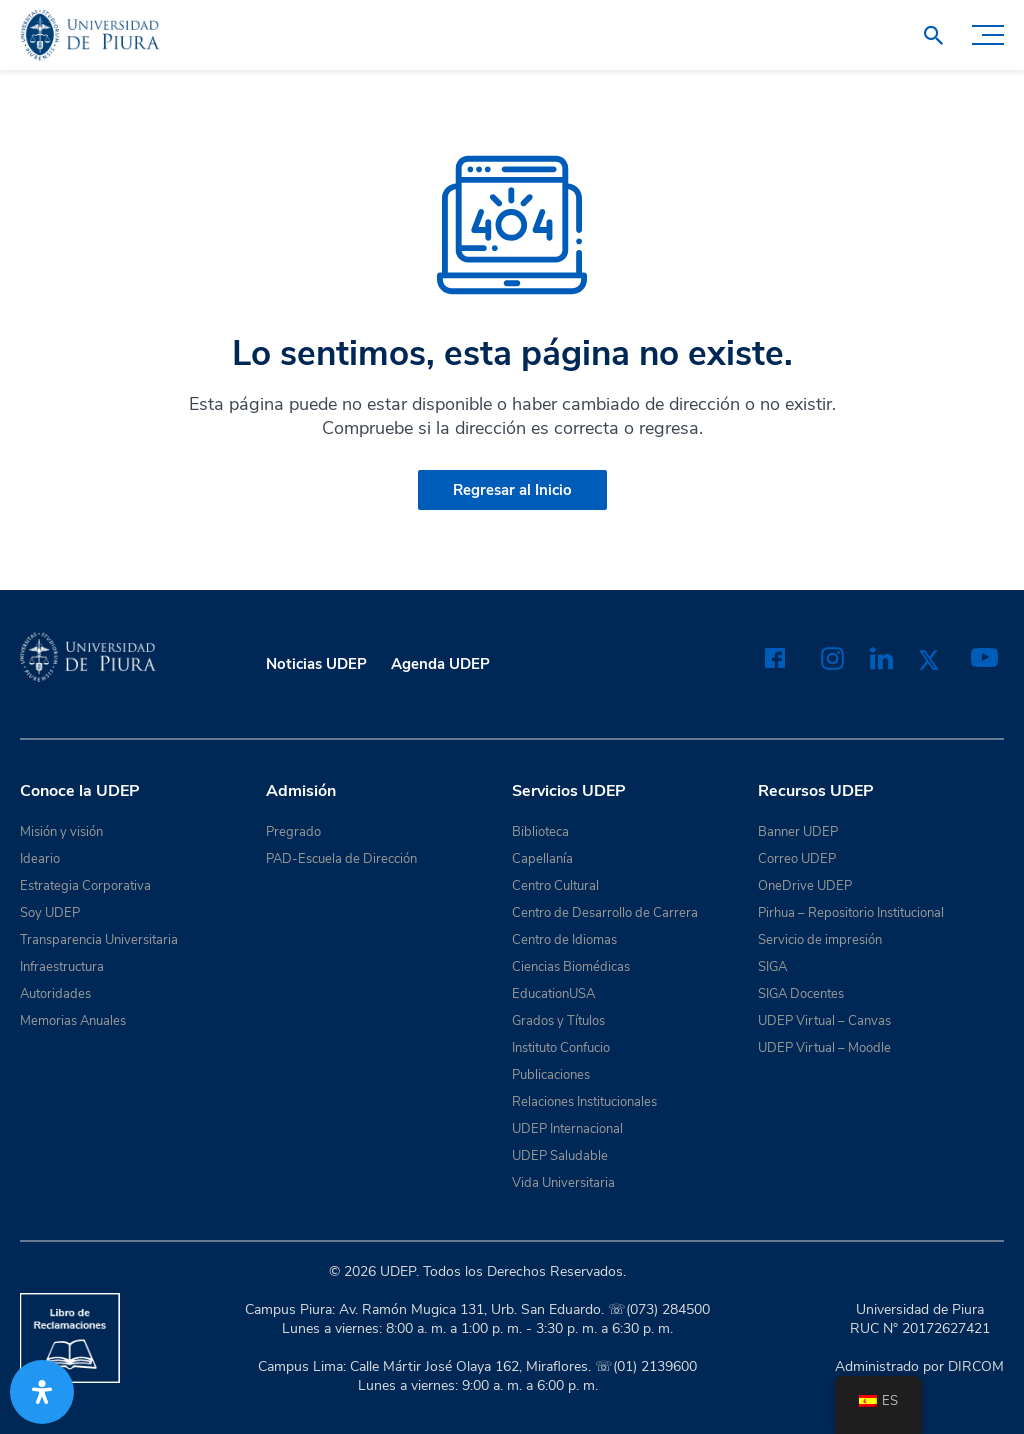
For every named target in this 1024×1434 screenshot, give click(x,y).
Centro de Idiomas (564, 940)
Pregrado (293, 832)
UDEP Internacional (567, 1129)
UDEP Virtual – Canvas (824, 1021)
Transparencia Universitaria (99, 940)
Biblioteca (540, 832)
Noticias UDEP (316, 664)
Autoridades (55, 994)
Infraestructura (62, 967)
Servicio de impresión (820, 940)
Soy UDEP (50, 913)
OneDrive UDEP (805, 886)
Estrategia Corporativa (85, 886)
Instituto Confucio (561, 1048)
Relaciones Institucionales (584, 1102)
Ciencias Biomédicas (571, 967)
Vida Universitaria (563, 1183)
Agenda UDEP (440, 664)
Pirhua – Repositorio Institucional (851, 913)
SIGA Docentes (801, 994)
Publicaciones (551, 1075)
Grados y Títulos (558, 1021)
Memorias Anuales (73, 1021)
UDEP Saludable (560, 1156)
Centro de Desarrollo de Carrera (605, 913)
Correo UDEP (797, 859)
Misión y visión (61, 832)
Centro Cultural (555, 886)
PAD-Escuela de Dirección (341, 859)
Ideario (40, 859)
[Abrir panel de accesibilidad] (42, 1392)
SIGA (772, 967)
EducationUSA (553, 994)
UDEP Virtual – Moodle (824, 1048)
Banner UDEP (798, 832)
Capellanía (542, 859)
